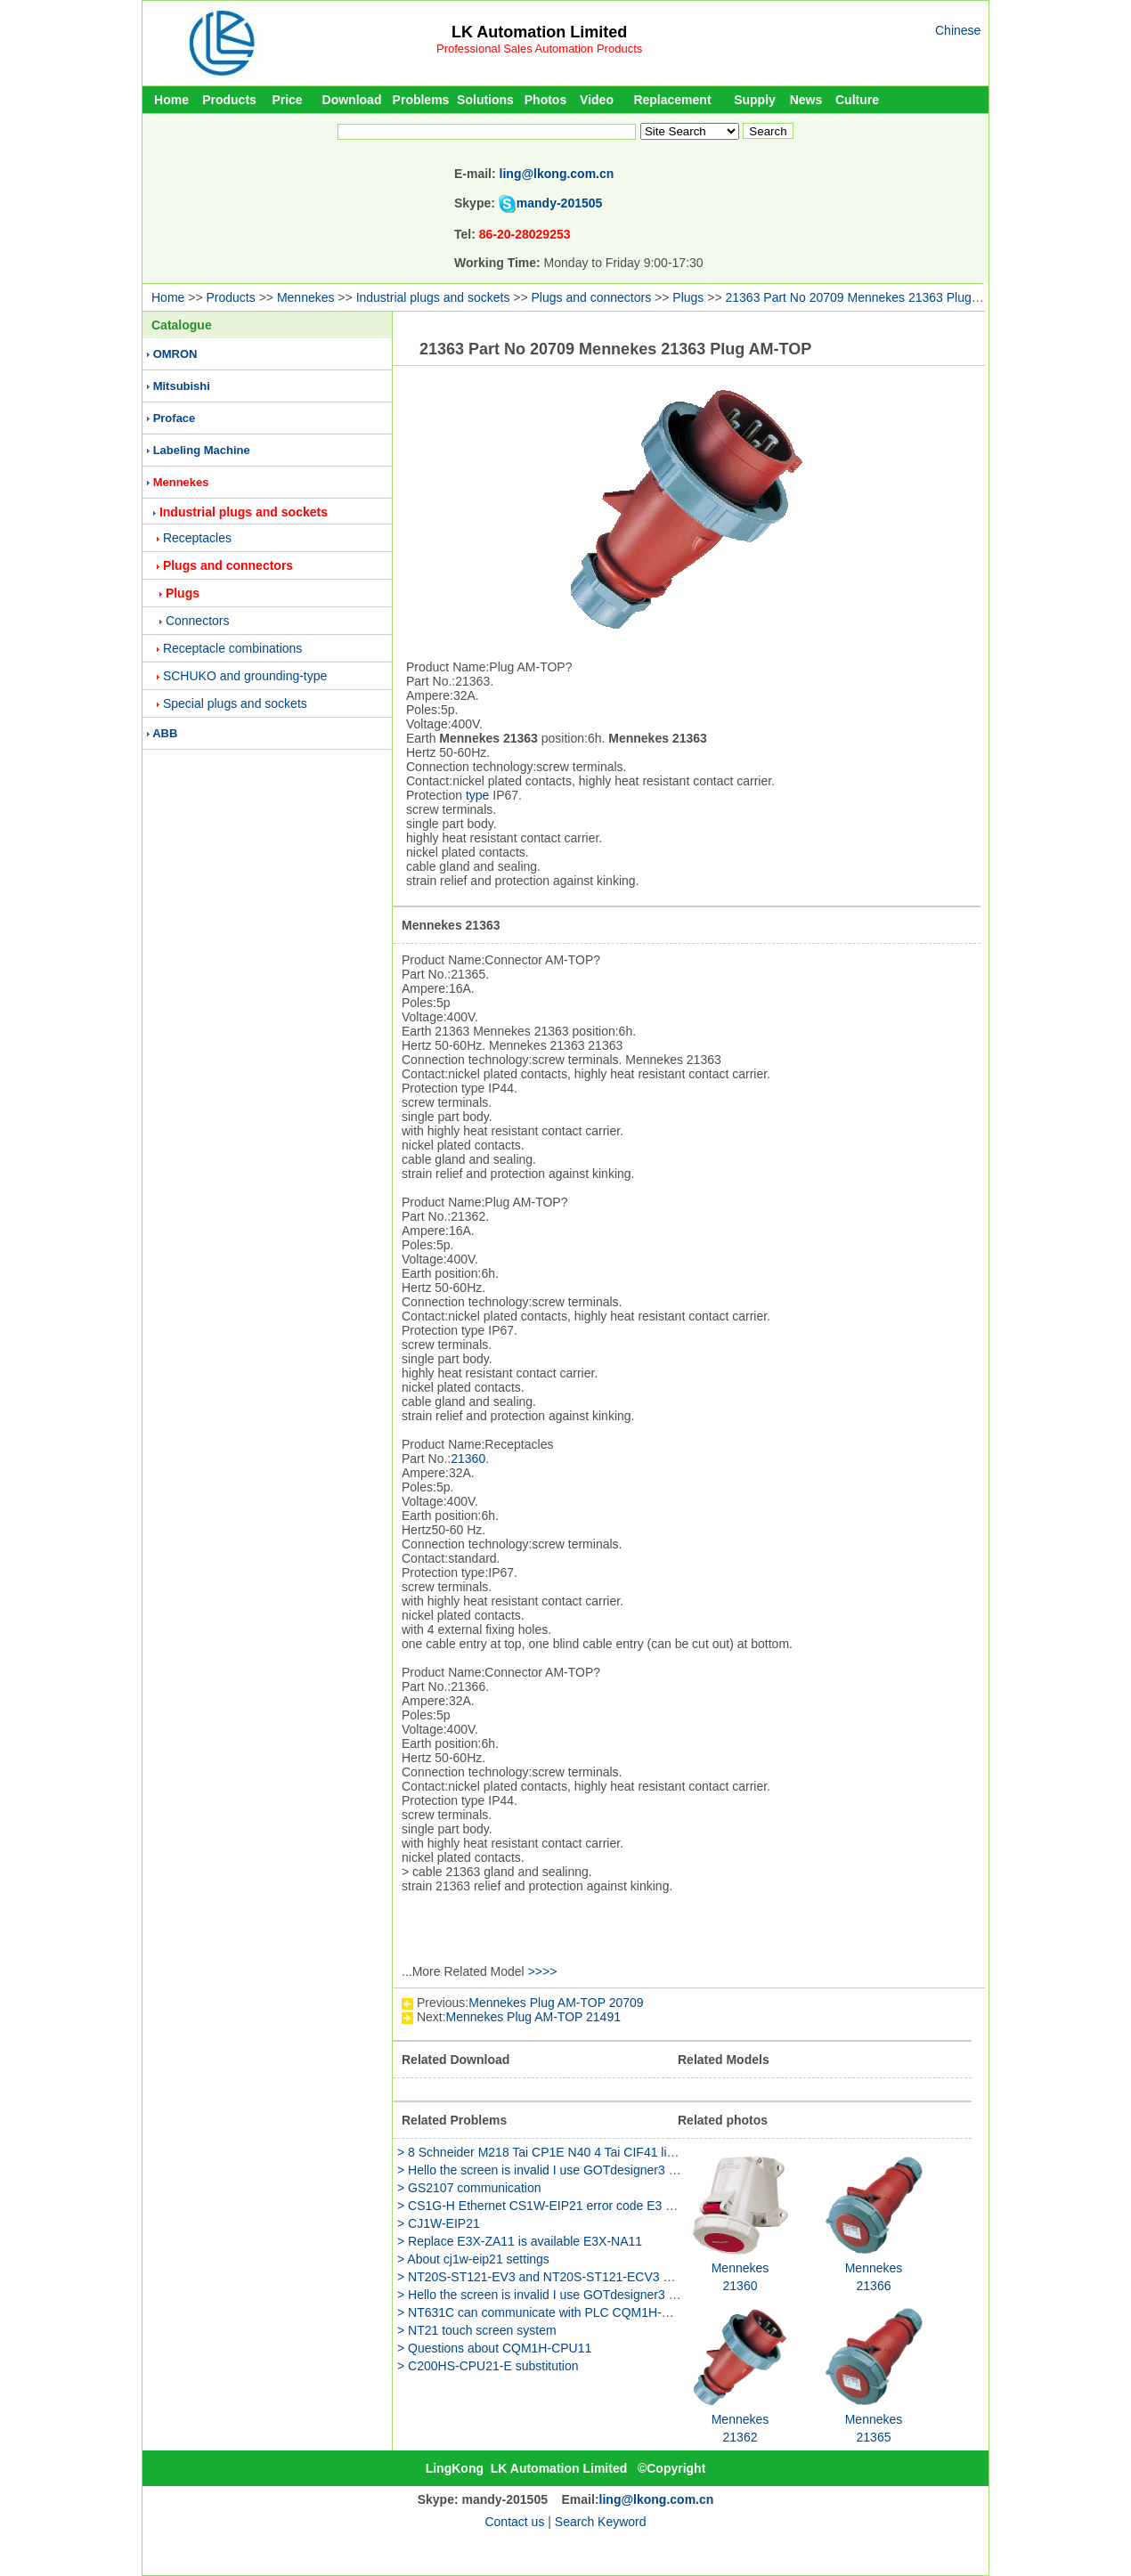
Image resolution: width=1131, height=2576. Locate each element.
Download (352, 100)
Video (597, 100)
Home (171, 100)
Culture (857, 100)
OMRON (175, 354)
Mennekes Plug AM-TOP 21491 (533, 2017)
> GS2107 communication (469, 2188)
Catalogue (181, 325)
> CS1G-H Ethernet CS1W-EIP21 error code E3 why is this (560, 2205)
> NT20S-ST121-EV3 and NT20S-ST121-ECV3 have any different (579, 2277)
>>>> (542, 1971)
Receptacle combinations (232, 648)
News (806, 100)
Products (229, 100)
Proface (174, 418)
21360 (468, 1458)
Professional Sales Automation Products (539, 48)
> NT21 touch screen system (477, 2330)
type (477, 795)
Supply (755, 100)
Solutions (485, 100)
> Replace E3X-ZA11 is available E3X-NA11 (519, 2241)
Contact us (514, 2522)
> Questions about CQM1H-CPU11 (494, 2348)
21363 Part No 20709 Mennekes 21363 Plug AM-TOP (873, 297)
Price (287, 100)
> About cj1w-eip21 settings (473, 2259)
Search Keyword (601, 2522)
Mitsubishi (181, 386)
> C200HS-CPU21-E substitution (488, 2366)
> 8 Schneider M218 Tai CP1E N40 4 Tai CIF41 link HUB (553, 2152)
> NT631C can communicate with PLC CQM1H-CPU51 (549, 2312)
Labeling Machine (201, 450)
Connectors (198, 621)
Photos (545, 100)
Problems (421, 100)
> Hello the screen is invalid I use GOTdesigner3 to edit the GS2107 (584, 2170)
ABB (164, 733)
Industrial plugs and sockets (433, 297)
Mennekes (306, 297)
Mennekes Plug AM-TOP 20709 (555, 2002)
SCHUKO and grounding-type (245, 676)
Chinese (957, 30)
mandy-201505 (560, 203)
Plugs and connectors (592, 297)
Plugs (688, 297)
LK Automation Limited (539, 32)
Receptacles (197, 538)
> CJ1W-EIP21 (438, 2223)
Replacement (672, 100)
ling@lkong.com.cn (557, 174)
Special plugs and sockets (235, 703)
